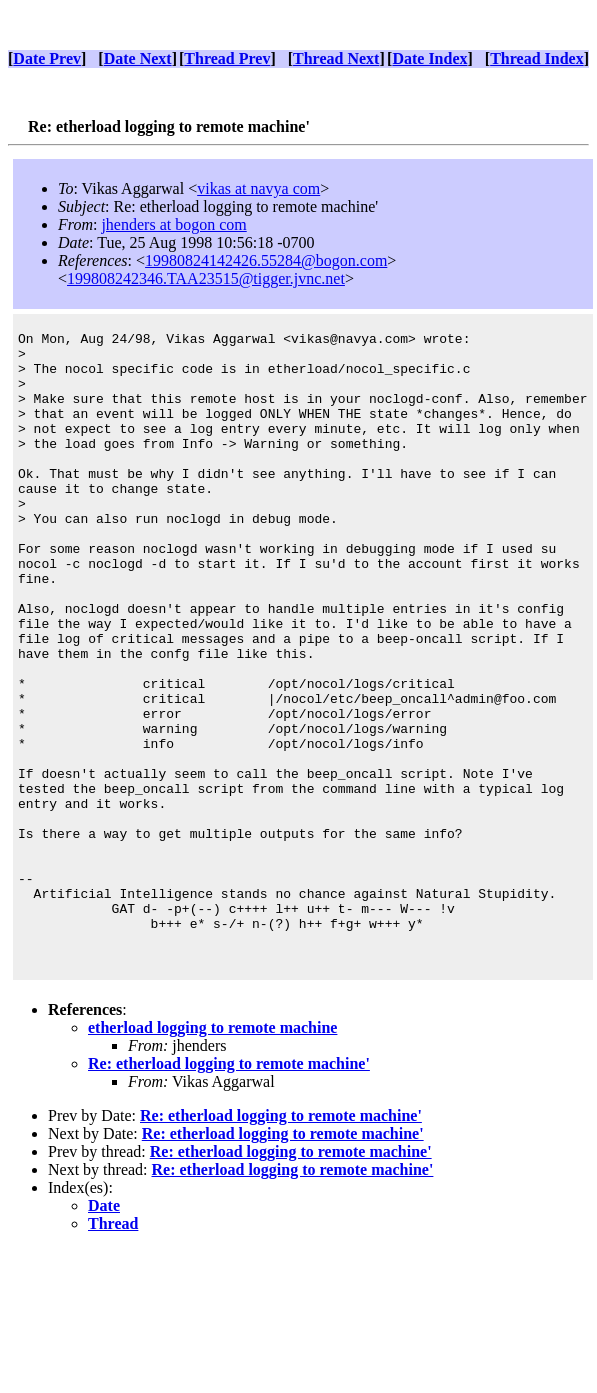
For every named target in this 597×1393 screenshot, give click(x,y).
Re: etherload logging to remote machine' (229, 1189)
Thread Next (336, 58)
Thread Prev (227, 58)
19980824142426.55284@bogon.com (266, 260)
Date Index (429, 58)
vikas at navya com (258, 188)
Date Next (138, 58)
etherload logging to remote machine (212, 1153)
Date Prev (47, 58)
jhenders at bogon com (173, 224)
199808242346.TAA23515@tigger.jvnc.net (206, 278)
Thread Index (537, 58)
